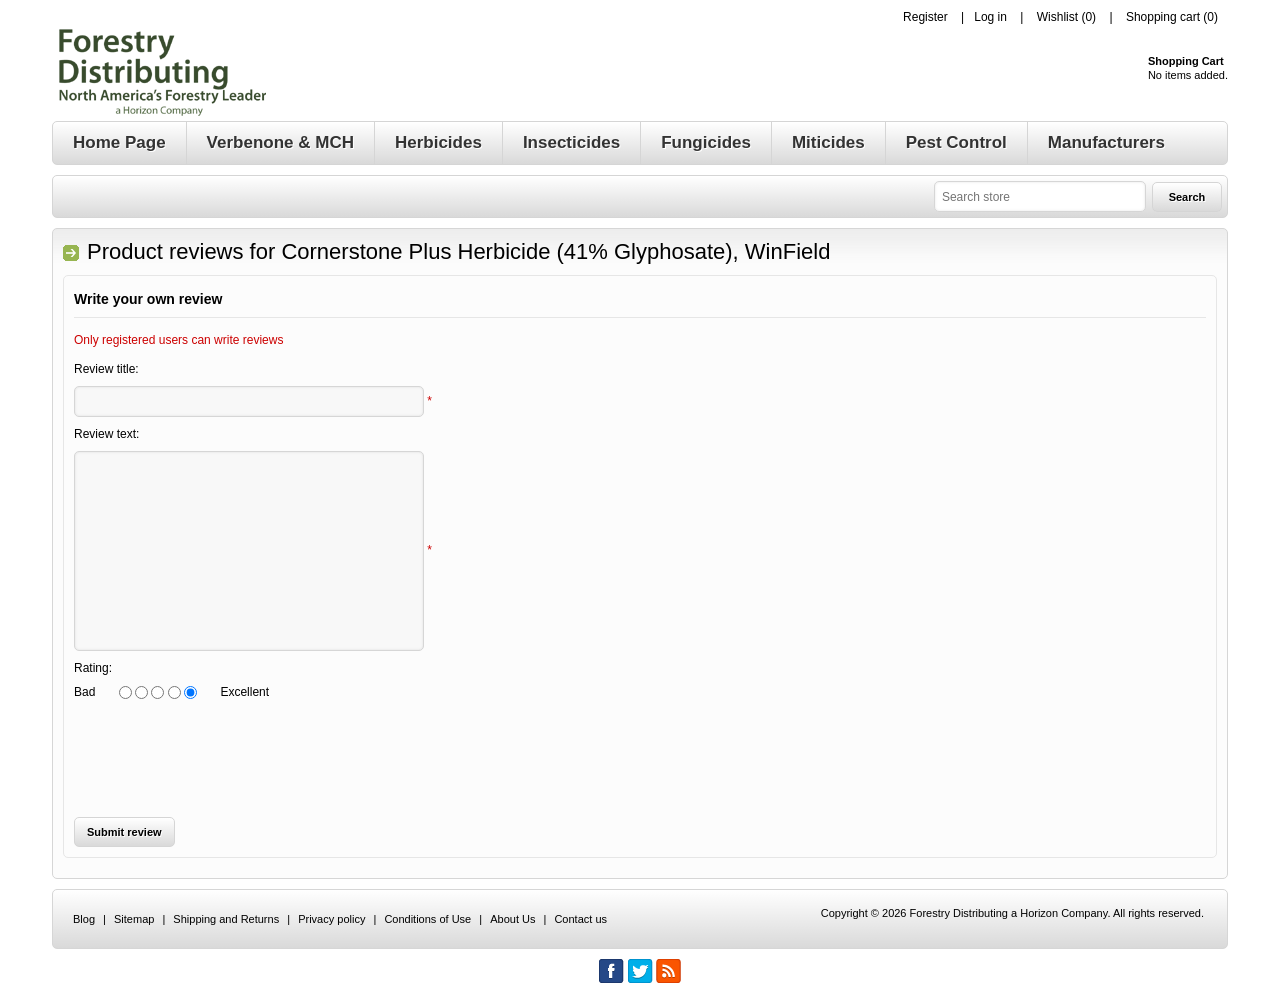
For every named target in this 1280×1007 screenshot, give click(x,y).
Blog (84, 919)
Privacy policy (331, 919)
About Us (512, 919)
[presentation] (226, 758)
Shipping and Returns (226, 919)
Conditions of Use (427, 919)
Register (925, 17)
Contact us (580, 919)
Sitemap (134, 919)
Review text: (106, 434)
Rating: (93, 668)
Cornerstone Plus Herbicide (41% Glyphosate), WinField (555, 251)
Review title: (106, 369)
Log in (990, 17)
